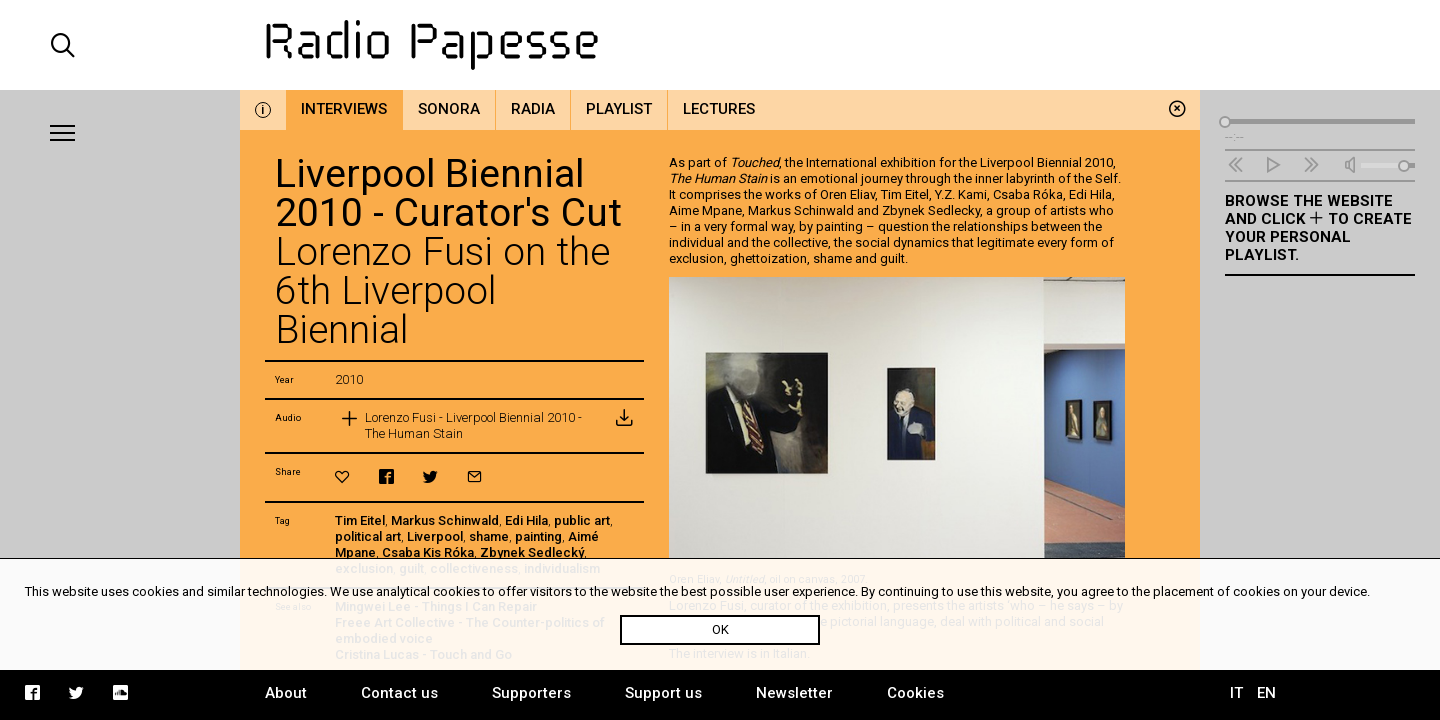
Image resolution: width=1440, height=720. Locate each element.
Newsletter (794, 693)
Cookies (915, 693)
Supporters (531, 693)
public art (582, 520)
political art (368, 536)
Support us (663, 693)
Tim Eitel (360, 520)
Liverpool (435, 536)
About (286, 693)
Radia (533, 109)
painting (538, 536)
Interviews (344, 109)
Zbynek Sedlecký (532, 552)
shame (489, 536)
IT (1236, 693)
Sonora (449, 109)
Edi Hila (526, 520)
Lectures (719, 109)
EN (1266, 693)
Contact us (399, 693)
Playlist (619, 109)
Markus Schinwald (445, 520)
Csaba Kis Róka (428, 552)
